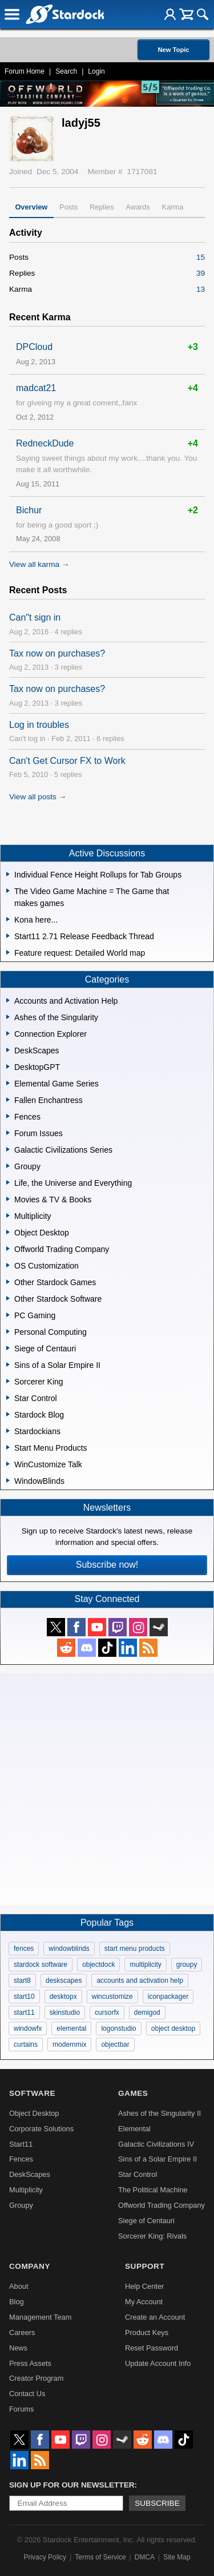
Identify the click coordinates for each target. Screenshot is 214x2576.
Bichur (29, 510)
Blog (16, 2301)
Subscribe (157, 2503)
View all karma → (39, 564)
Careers (22, 2332)
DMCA (145, 2557)
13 (200, 289)
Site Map (176, 2557)
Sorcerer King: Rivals (152, 2236)
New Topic (173, 49)
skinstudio (65, 2012)
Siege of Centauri (146, 2220)
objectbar (115, 2044)
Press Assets (30, 2363)
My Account (144, 2301)
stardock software (40, 1965)
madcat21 (36, 388)
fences (24, 1949)
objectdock (98, 1965)
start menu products (134, 1949)
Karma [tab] (173, 207)
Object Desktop (34, 2113)
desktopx (63, 1997)
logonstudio (118, 2028)
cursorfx (107, 2012)
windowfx (28, 2028)
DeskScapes (29, 2174)
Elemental (134, 2128)
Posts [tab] (68, 207)
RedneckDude (45, 443)
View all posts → (37, 796)
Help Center (144, 2286)
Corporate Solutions (41, 2128)
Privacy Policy (44, 2557)
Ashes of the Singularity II (159, 2113)
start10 (24, 1997)
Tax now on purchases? (57, 653)
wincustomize (112, 1997)
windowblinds (69, 1949)
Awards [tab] (138, 207)
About (18, 2286)
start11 (24, 2012)
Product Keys (146, 2332)
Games (133, 2093)
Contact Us (27, 2393)
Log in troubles (39, 725)
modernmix (69, 2044)
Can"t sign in (34, 617)
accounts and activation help (139, 1981)
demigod (147, 2012)
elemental (71, 2028)
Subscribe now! (107, 1564)
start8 (22, 1981)
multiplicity (145, 1965)
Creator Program (36, 2378)
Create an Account (155, 2317)
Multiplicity (26, 2189)
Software (32, 2093)
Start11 (21, 2144)
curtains (26, 2044)
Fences (21, 2159)
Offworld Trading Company (161, 2205)
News (18, 2348)
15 (200, 257)
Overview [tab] (31, 207)
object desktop (173, 2028)
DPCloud (34, 347)
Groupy (21, 2205)
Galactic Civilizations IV (156, 2144)
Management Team (40, 2317)
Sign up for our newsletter (72, 2485)
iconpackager (168, 1997)
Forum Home (25, 71)
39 (200, 273)
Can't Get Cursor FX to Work (67, 761)
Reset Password (151, 2348)
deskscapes (64, 1981)
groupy (186, 1965)
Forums (21, 2409)
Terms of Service (100, 2557)
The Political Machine (153, 2189)
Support (144, 2266)
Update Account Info (158, 2363)
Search (66, 71)
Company (29, 2266)
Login (96, 71)
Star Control (137, 2174)
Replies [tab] (102, 207)
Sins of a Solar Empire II (157, 2159)
